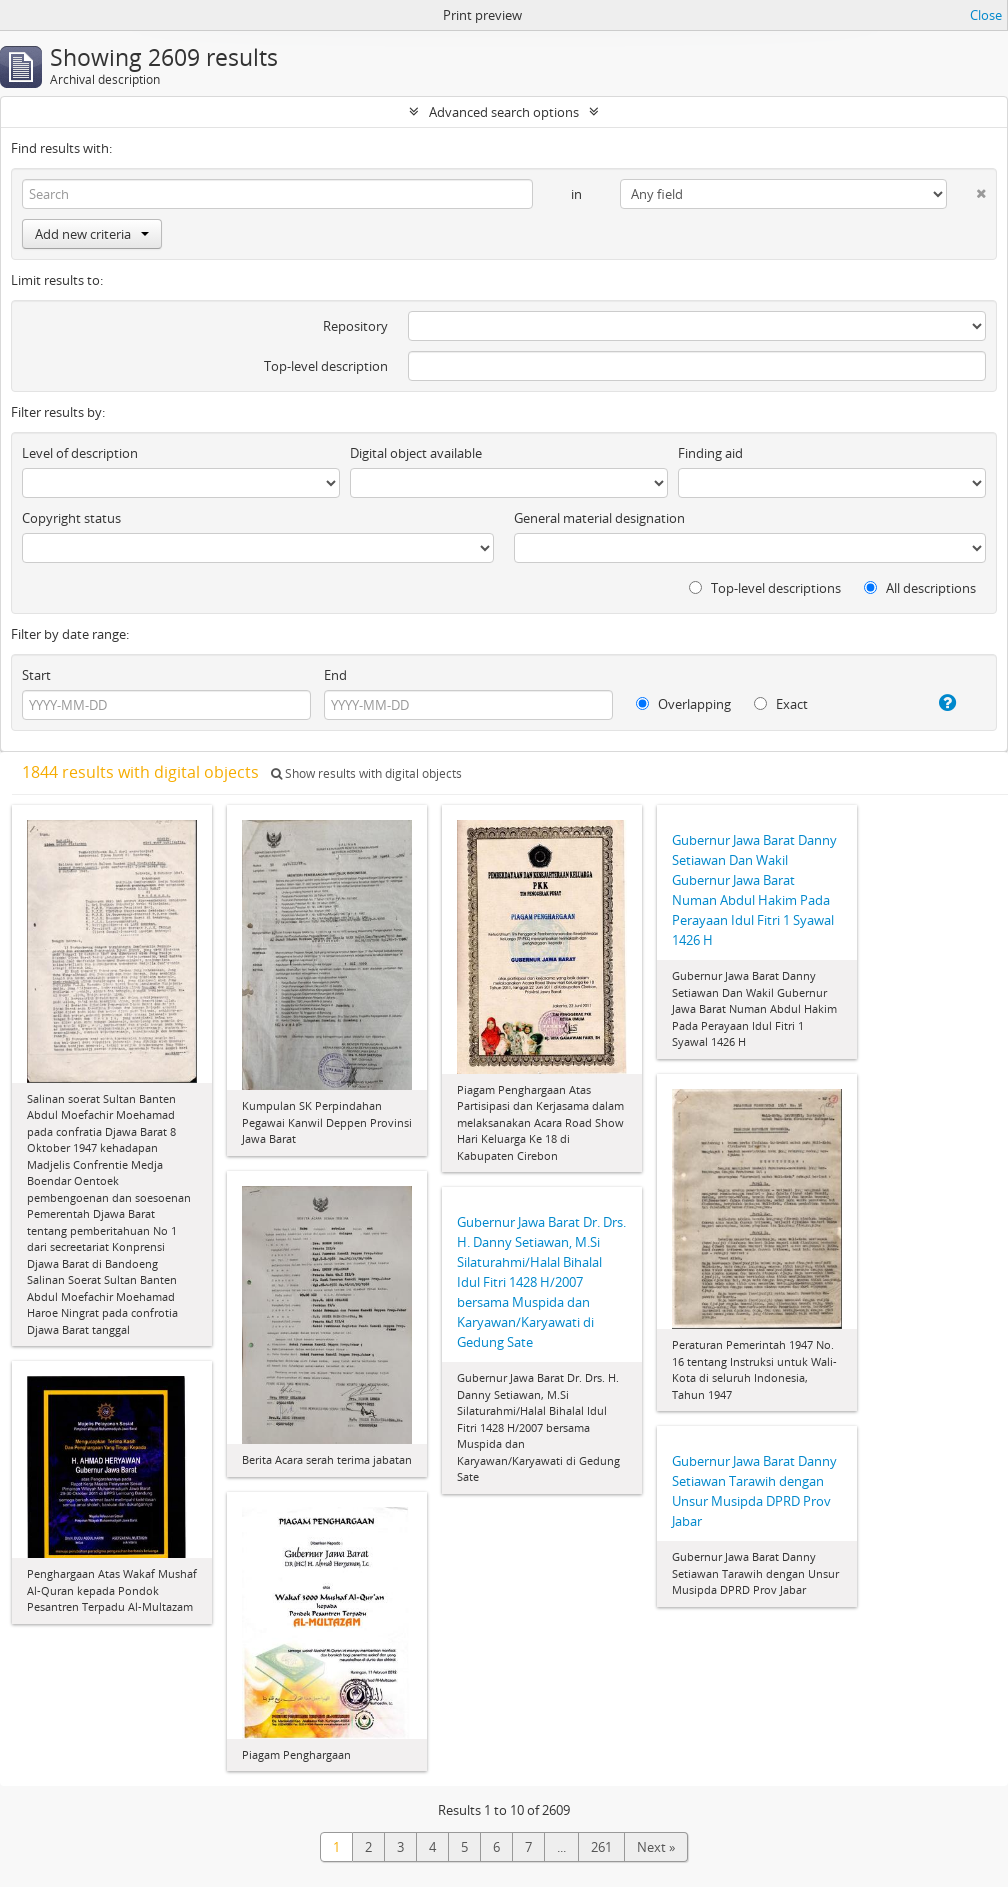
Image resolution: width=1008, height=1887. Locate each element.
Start (36, 675)
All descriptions (920, 588)
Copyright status (71, 518)
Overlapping (683, 704)
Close (986, 15)
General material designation (599, 518)
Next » (656, 1847)
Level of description (80, 453)
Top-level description (326, 366)
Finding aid (710, 453)
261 (601, 1847)
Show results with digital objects (366, 773)
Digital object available (416, 453)
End (335, 675)
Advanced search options (504, 112)
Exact (781, 704)
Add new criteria (92, 234)
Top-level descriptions (765, 588)
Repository (355, 326)
